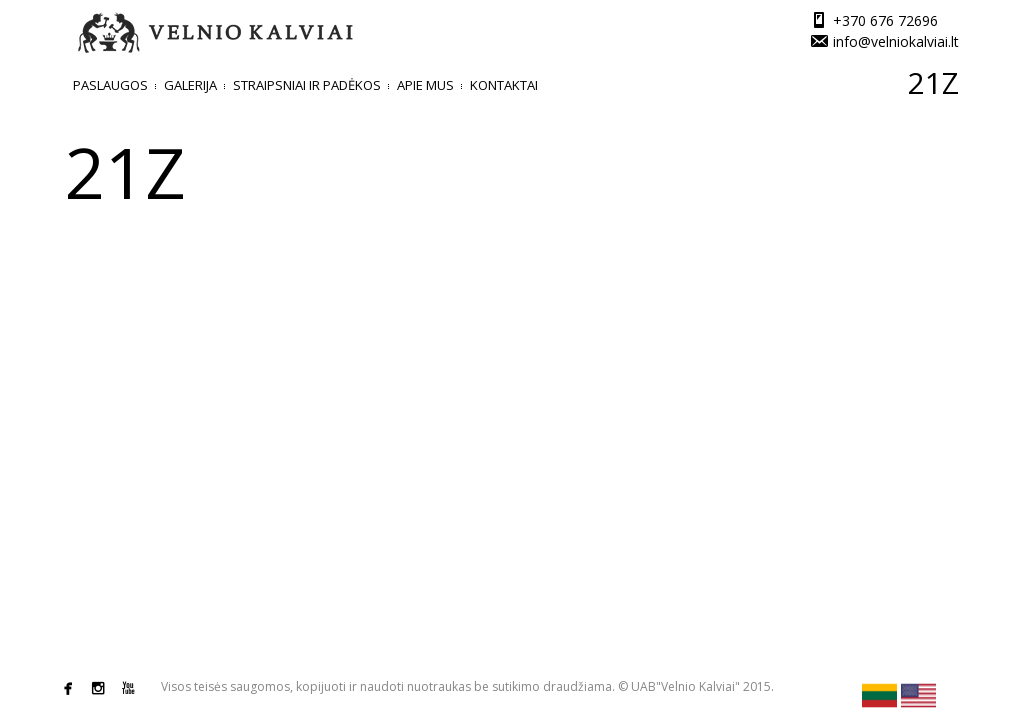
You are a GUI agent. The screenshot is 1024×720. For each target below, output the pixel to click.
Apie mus (425, 85)
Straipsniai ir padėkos (307, 85)
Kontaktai (504, 85)
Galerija (190, 85)
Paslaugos (110, 85)
